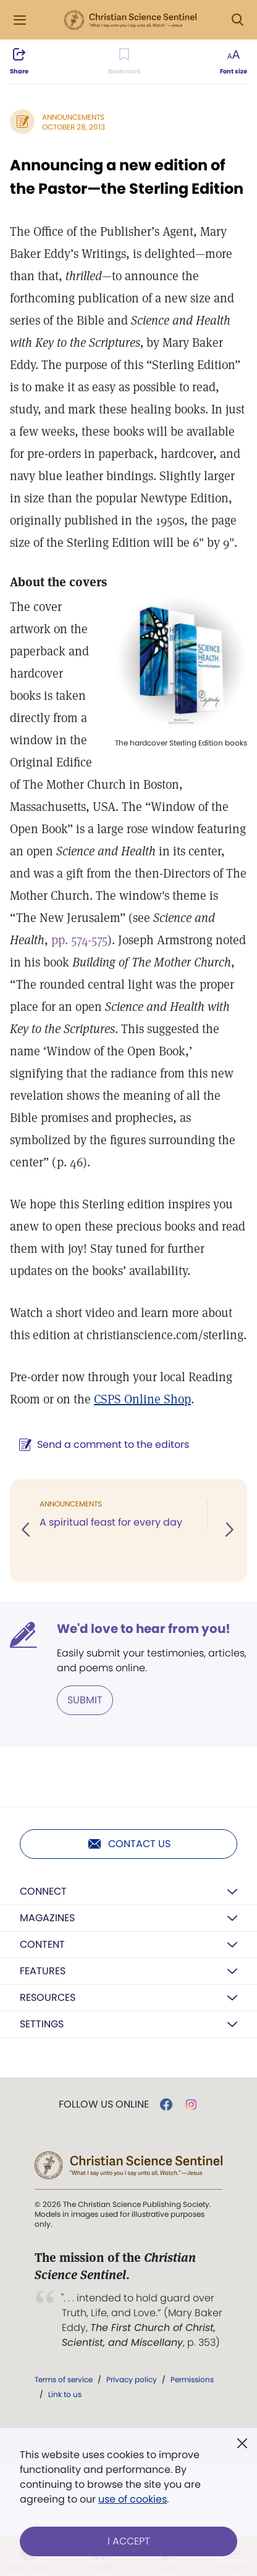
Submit (85, 1700)
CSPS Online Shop (142, 1399)
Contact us (129, 1844)
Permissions (192, 2379)
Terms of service (64, 2379)
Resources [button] (47, 1997)
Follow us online (104, 2104)
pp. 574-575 (79, 940)
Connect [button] (43, 1891)
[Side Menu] (20, 20)
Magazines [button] (47, 1918)
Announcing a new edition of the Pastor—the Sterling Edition (126, 177)
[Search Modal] (237, 20)
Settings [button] (42, 2024)
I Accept (128, 2541)
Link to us (65, 2394)
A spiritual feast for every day (111, 1522)
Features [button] (42, 1971)
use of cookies (132, 2499)
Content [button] (42, 1944)
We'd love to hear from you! (143, 1628)
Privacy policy (131, 2379)
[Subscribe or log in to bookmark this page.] (124, 61)
